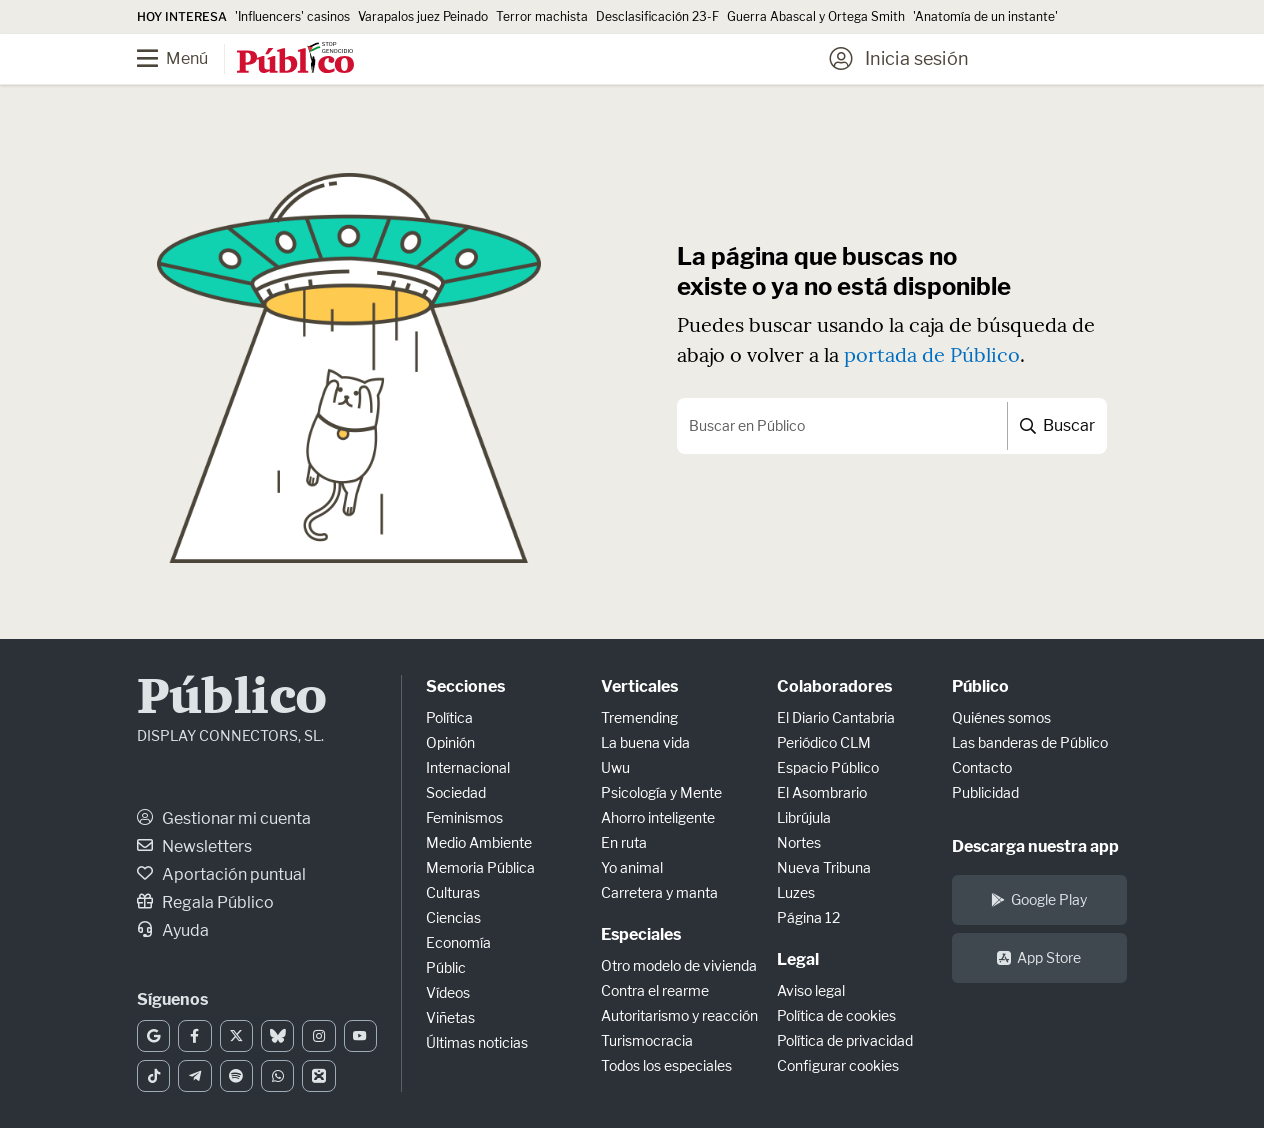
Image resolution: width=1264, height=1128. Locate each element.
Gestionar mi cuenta (224, 818)
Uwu (615, 767)
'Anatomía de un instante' (985, 16)
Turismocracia (647, 1040)
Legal (798, 959)
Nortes (799, 842)
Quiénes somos (1001, 717)
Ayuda (173, 930)
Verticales (639, 686)
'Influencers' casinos (292, 16)
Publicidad (985, 792)
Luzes (796, 892)
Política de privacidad (845, 1040)
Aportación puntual (221, 874)
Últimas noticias (477, 1042)
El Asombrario (822, 792)
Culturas (453, 892)
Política (449, 717)
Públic (446, 967)
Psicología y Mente (661, 792)
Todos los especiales (666, 1065)
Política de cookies (836, 1015)
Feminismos (464, 817)
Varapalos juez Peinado (423, 16)
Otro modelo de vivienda (679, 965)
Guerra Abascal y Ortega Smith (816, 16)
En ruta (624, 842)
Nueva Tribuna (824, 867)
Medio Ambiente (479, 842)
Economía (458, 942)
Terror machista (542, 16)
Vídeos (448, 992)
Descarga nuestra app (1035, 846)
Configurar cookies (838, 1065)
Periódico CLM (824, 742)
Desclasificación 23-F (657, 16)
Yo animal (632, 867)
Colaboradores (834, 686)
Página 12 (808, 917)
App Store (1039, 957)
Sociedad (456, 792)
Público (232, 699)
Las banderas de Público (1030, 742)
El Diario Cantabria (836, 717)
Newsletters (194, 846)
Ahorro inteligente (658, 817)
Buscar (1057, 425)
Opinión (450, 742)
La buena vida (645, 742)
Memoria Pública (480, 867)
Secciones (465, 686)
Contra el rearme (655, 990)
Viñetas (450, 1017)
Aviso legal (811, 990)
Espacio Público (828, 767)
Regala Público (205, 902)
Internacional (468, 767)
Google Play (1039, 899)
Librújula (804, 817)
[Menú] (187, 59)
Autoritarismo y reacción (679, 1015)
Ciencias (453, 917)
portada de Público (932, 354)
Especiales (641, 934)
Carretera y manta (659, 892)
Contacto (982, 767)
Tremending (639, 717)
